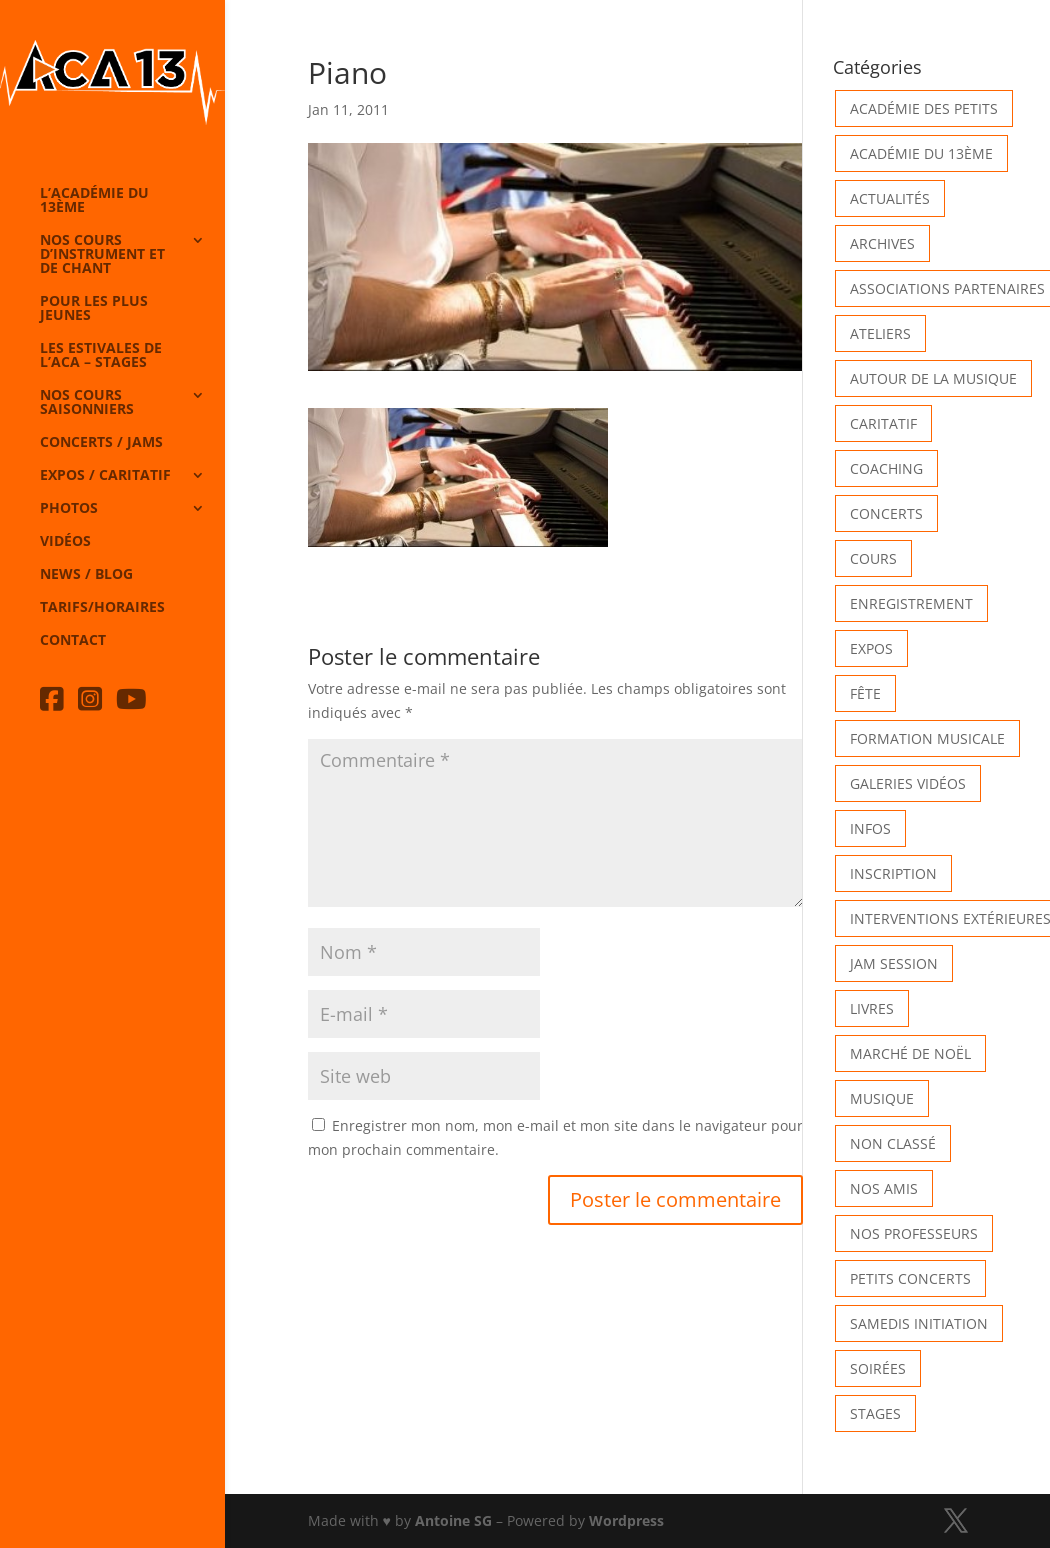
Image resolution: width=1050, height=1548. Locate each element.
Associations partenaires (947, 288)
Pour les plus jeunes (94, 309)
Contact (73, 641)
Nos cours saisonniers (87, 403)
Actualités (890, 198)
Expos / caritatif (105, 476)
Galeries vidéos (908, 783)
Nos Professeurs (914, 1233)
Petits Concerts (910, 1278)
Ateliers (880, 333)
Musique (882, 1098)
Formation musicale (927, 738)
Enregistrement (911, 603)
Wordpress (626, 1520)
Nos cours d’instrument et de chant (102, 255)
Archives (882, 243)
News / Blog (86, 575)
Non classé (893, 1143)
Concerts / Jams (101, 443)
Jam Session (894, 963)
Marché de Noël (910, 1053)
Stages (875, 1413)
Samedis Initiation (919, 1323)
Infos (870, 828)
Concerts (886, 513)
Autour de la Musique (933, 378)
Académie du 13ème (921, 153)
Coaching (886, 468)
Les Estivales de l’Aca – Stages (101, 356)
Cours (873, 558)
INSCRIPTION (893, 873)
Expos (871, 648)
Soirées (878, 1368)
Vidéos (65, 542)
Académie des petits (924, 108)
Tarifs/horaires (102, 608)
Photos (69, 509)
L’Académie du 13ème (94, 201)
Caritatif (883, 423)
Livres (872, 1008)
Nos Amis (884, 1188)
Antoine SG (453, 1520)
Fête (865, 693)
